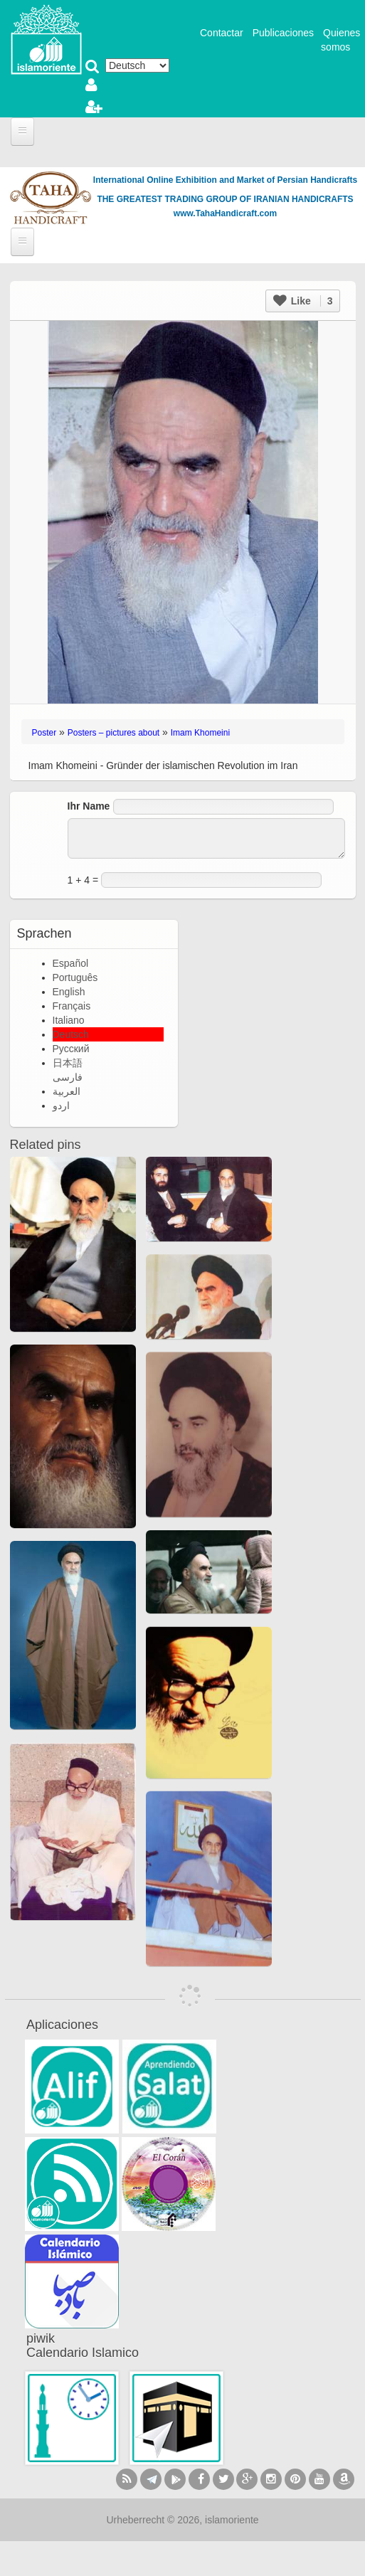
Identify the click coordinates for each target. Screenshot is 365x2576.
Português (75, 977)
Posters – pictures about (113, 733)
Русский (71, 1048)
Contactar (221, 32)
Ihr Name (89, 806)
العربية (66, 1091)
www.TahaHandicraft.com (225, 213)
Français (72, 1006)
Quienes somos (340, 40)
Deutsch (71, 1034)
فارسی (68, 1077)
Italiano (69, 1020)
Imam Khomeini (200, 733)
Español (71, 963)
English (69, 991)
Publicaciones (283, 32)
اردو (61, 1105)
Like (303, 301)
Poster (44, 733)
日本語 (68, 1063)
